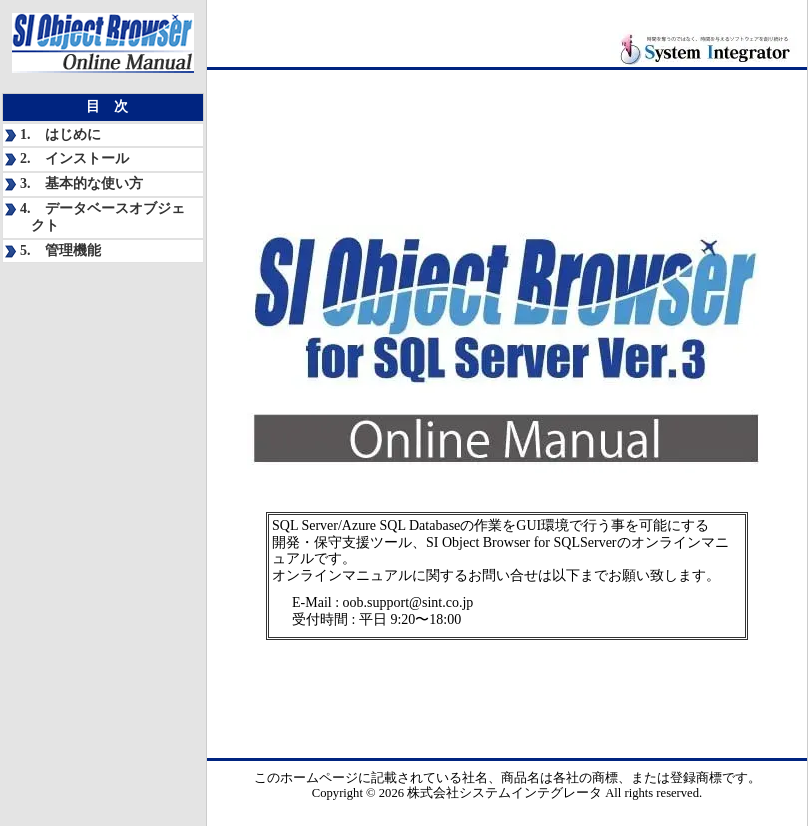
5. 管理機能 (60, 250)
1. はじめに (60, 134)
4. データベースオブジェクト (102, 217)
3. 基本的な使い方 (81, 183)
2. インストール (74, 158)
